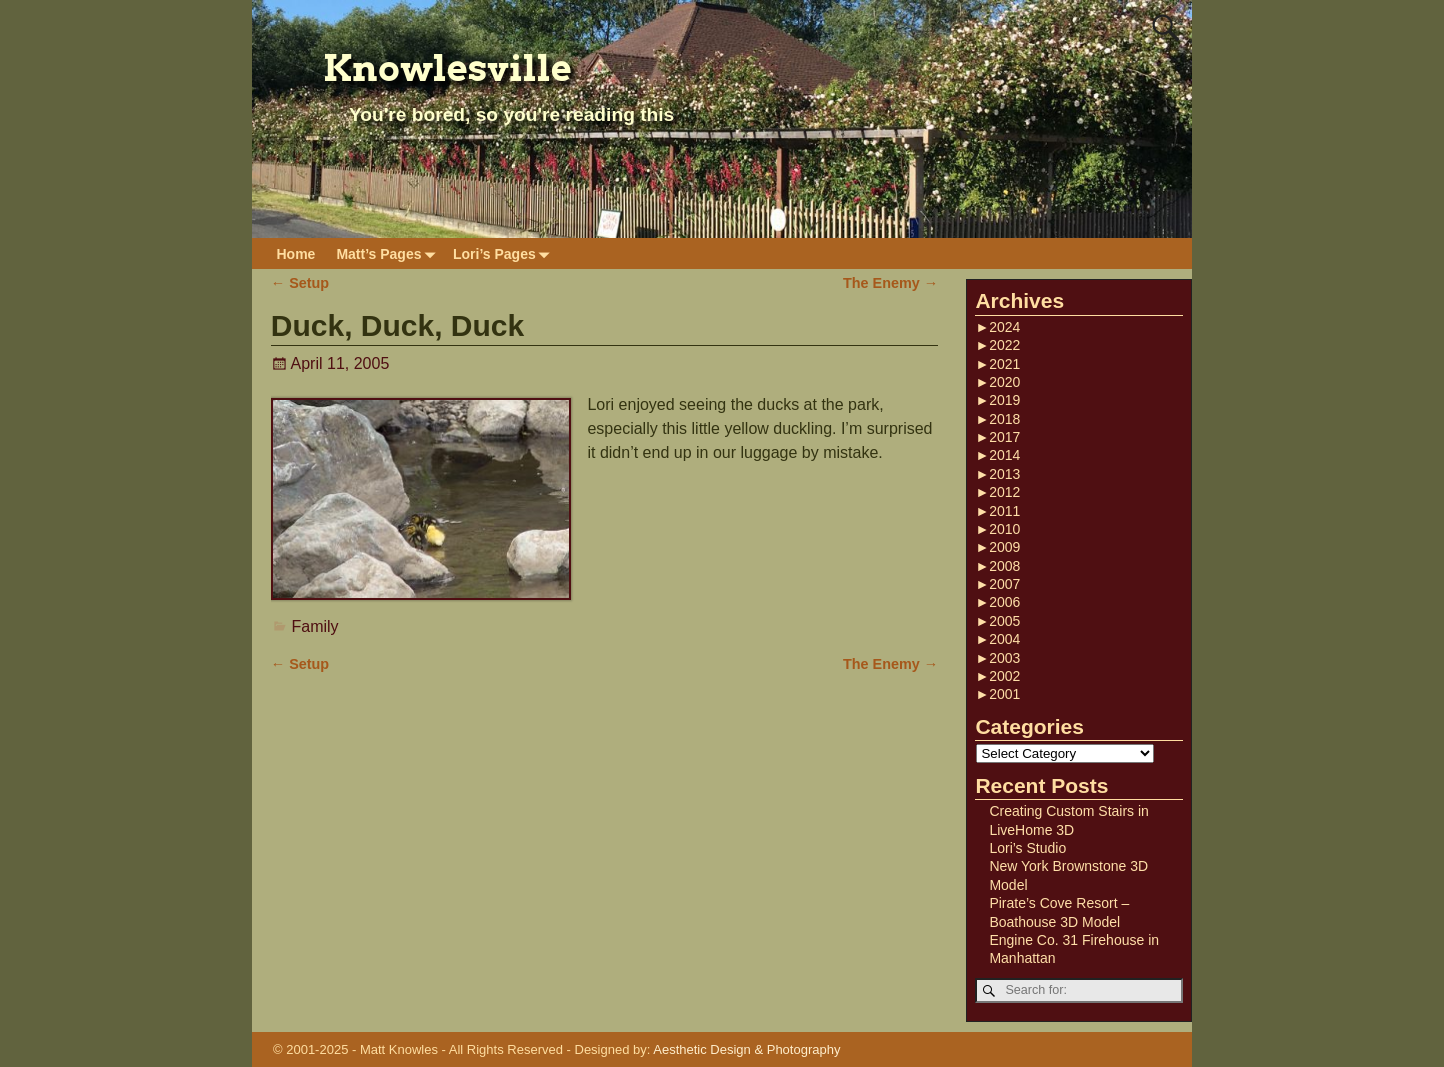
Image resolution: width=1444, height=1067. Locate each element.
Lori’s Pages (505, 253)
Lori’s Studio (1027, 848)
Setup (300, 283)
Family (315, 626)
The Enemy (890, 283)
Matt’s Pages (389, 253)
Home (296, 254)
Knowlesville (447, 68)
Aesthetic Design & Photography (746, 1049)
